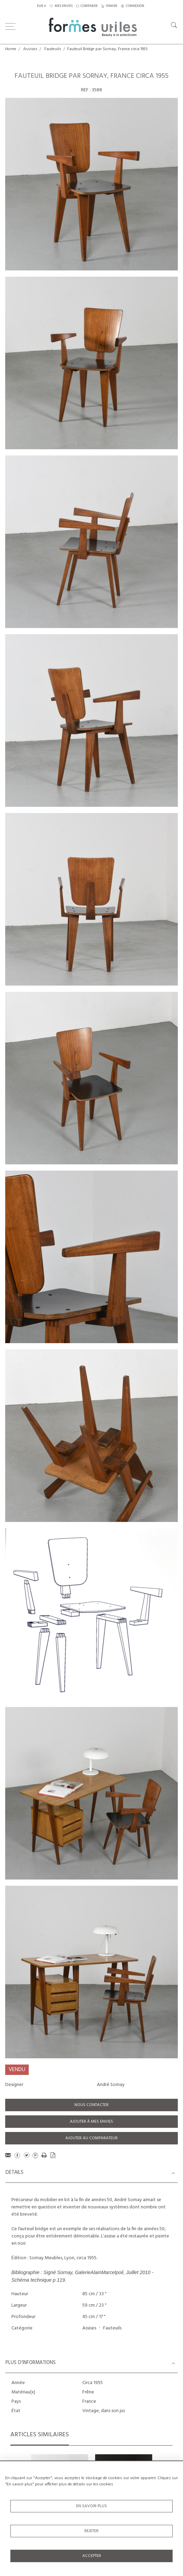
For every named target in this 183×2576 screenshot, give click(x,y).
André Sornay (111, 2085)
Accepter (91, 2555)
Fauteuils (52, 49)
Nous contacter (91, 2105)
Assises (30, 49)
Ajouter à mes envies (91, 2121)
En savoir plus (91, 2506)
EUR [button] (40, 6)
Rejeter (91, 2531)
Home (10, 49)
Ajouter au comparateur (91, 2138)
